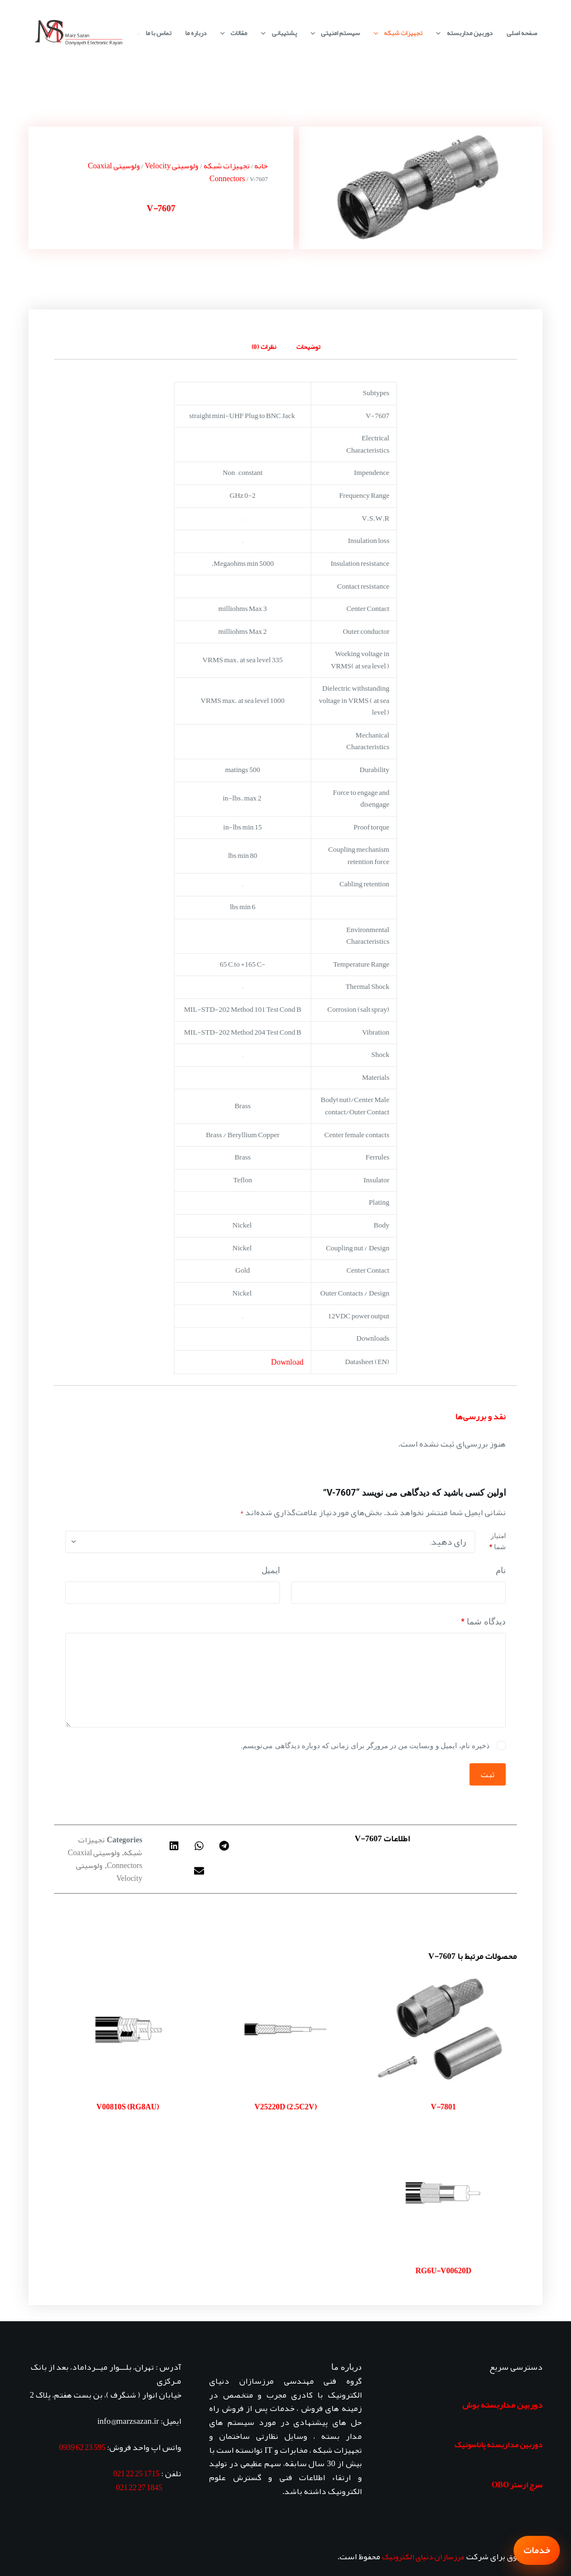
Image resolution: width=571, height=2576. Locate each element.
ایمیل (271, 1570)
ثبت (488, 1774)
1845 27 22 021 (139, 2487)
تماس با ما (158, 33)
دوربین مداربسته (462, 33)
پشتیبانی (276, 33)
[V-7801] (443, 2029)
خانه (261, 165)
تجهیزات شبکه (395, 33)
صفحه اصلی (521, 33)
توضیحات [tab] (308, 346)
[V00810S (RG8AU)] (127, 2029)
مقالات (231, 33)
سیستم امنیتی (333, 33)
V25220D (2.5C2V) (285, 2106)
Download (287, 1362)
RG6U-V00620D (443, 2270)
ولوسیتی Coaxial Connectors (105, 1859)
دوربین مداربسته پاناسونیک (498, 2444)
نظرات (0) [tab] (263, 346)
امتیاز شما (497, 1541)
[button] (224, 1846)
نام (501, 1570)
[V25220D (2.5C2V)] (285, 2029)
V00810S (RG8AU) (127, 2106)
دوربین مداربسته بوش (502, 2404)
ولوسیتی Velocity (172, 165)
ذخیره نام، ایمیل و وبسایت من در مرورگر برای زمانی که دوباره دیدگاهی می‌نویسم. (365, 1745)
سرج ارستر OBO (517, 2484)
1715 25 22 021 (136, 2473)
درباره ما (195, 33)
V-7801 (443, 2106)
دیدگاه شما (483, 1622)
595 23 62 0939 (82, 2447)
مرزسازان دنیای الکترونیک (423, 2556)
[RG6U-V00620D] (443, 2193)
